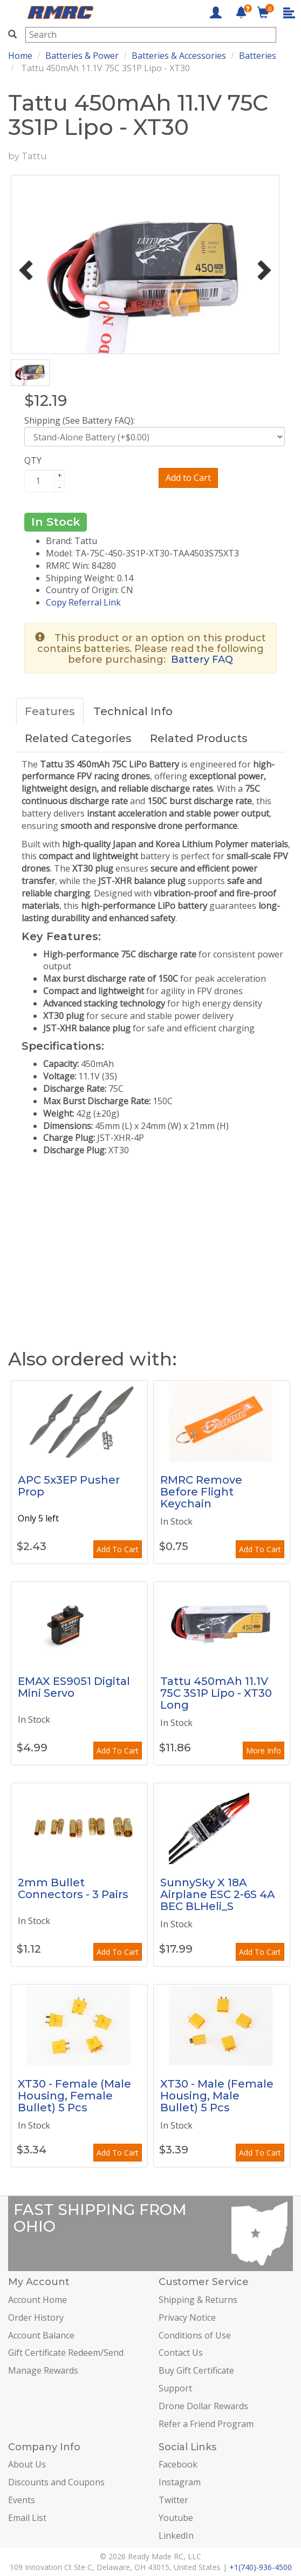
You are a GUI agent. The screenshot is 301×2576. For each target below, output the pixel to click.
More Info (263, 1750)
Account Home (37, 2300)
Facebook (178, 2464)
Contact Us (181, 2352)
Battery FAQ (202, 659)
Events (21, 2500)
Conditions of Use (195, 2335)
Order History (36, 2317)
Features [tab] (50, 711)
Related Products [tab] (199, 738)
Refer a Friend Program (206, 2424)
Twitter (173, 2500)
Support (175, 2388)
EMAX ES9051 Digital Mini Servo (74, 1687)
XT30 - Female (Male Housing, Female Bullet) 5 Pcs (74, 2095)
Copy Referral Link (83, 602)
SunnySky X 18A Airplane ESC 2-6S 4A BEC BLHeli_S (217, 1894)
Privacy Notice (187, 2317)
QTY (33, 460)
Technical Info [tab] (133, 711)
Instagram (180, 2482)
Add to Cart (188, 478)
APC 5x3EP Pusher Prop (69, 1485)
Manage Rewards (43, 2370)
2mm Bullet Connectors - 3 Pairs (73, 1888)
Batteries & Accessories (179, 56)
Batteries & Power (82, 56)
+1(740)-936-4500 (260, 2567)
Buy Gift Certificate (196, 2370)
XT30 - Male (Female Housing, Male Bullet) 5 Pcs (216, 2095)
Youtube (176, 2518)
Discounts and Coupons (56, 2482)
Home (20, 56)
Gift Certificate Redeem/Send (66, 2352)
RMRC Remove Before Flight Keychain (201, 1491)
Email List (27, 2518)
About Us (27, 2464)
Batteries (257, 56)
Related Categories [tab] (78, 738)
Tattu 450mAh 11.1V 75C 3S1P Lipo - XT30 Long (216, 1693)
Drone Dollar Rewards (203, 2406)
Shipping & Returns (198, 2300)
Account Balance (41, 2335)
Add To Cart (118, 1549)
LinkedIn (176, 2535)
